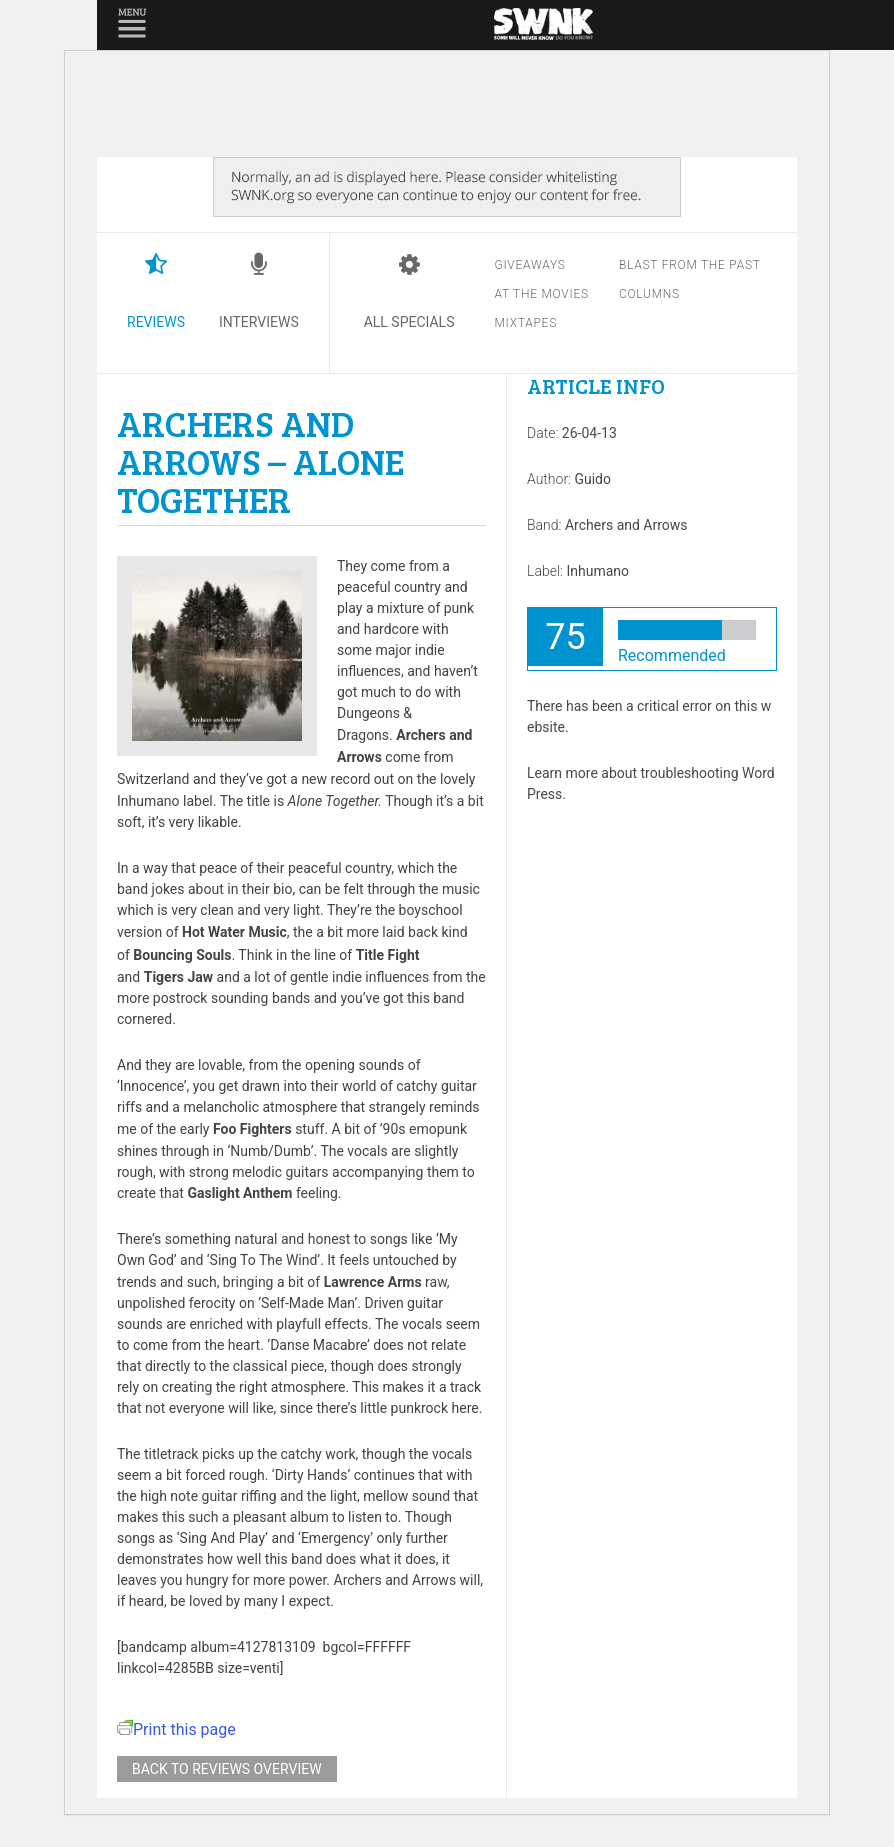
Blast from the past (690, 265)
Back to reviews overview (227, 1769)
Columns (649, 294)
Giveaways (529, 265)
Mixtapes (525, 323)
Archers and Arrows (626, 525)
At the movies (541, 294)
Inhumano (597, 571)
